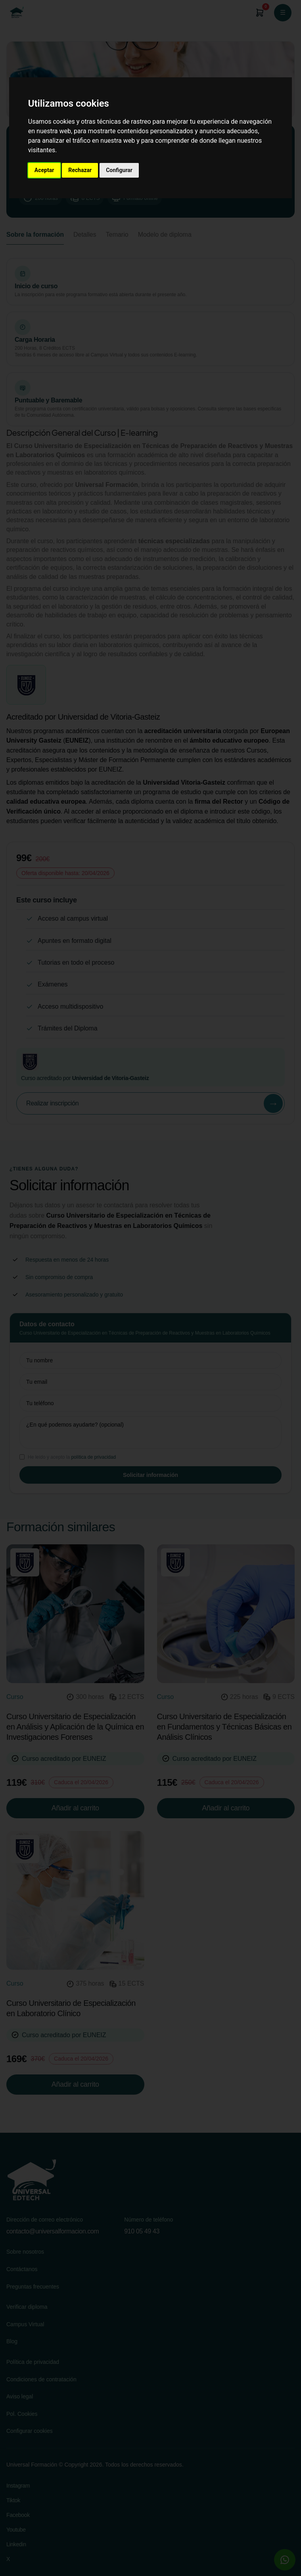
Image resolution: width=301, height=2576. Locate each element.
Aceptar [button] (44, 170)
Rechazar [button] (80, 170)
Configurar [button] (119, 170)
